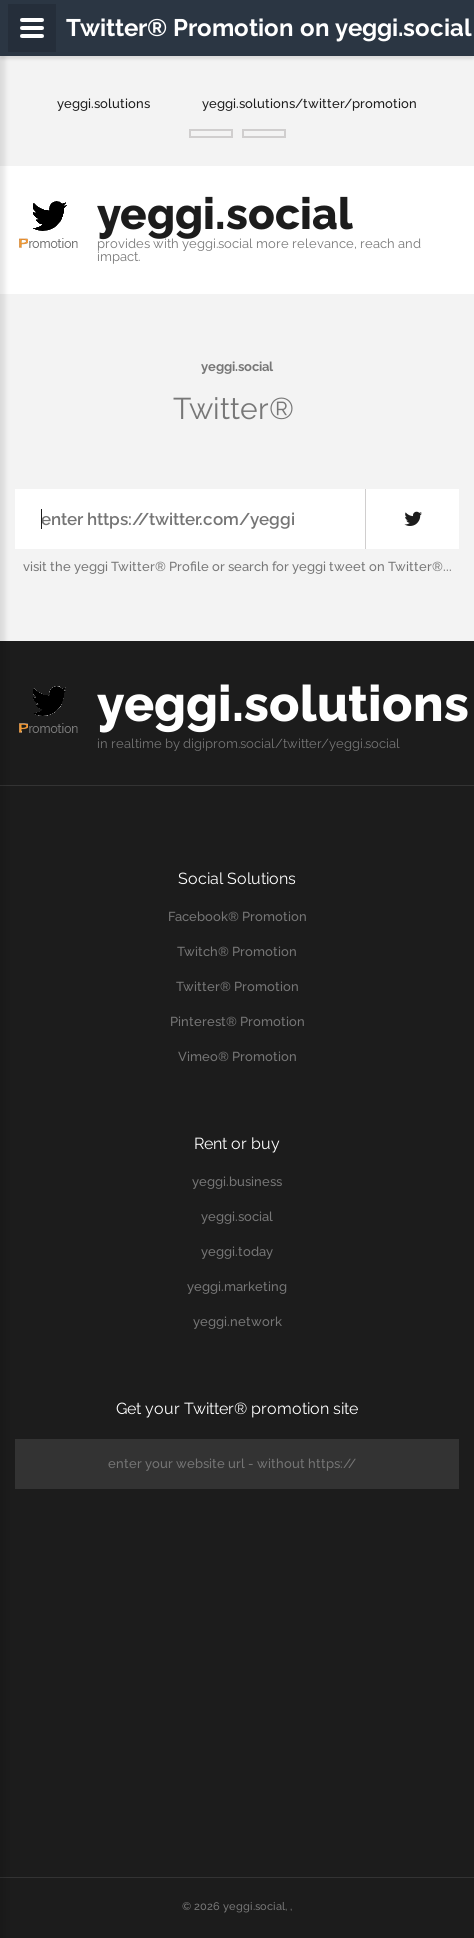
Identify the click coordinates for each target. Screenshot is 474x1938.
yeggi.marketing (237, 1286)
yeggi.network (237, 1321)
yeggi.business (237, 1181)
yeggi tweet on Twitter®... (372, 566)
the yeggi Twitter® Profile (129, 566)
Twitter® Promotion (237, 986)
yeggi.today (237, 1251)
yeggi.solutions (103, 103)
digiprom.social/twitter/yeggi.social (291, 743)
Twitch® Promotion (237, 951)
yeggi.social (225, 213)
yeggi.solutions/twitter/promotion (309, 103)
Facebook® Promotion (237, 916)
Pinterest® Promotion (237, 1021)
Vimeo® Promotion (237, 1056)
